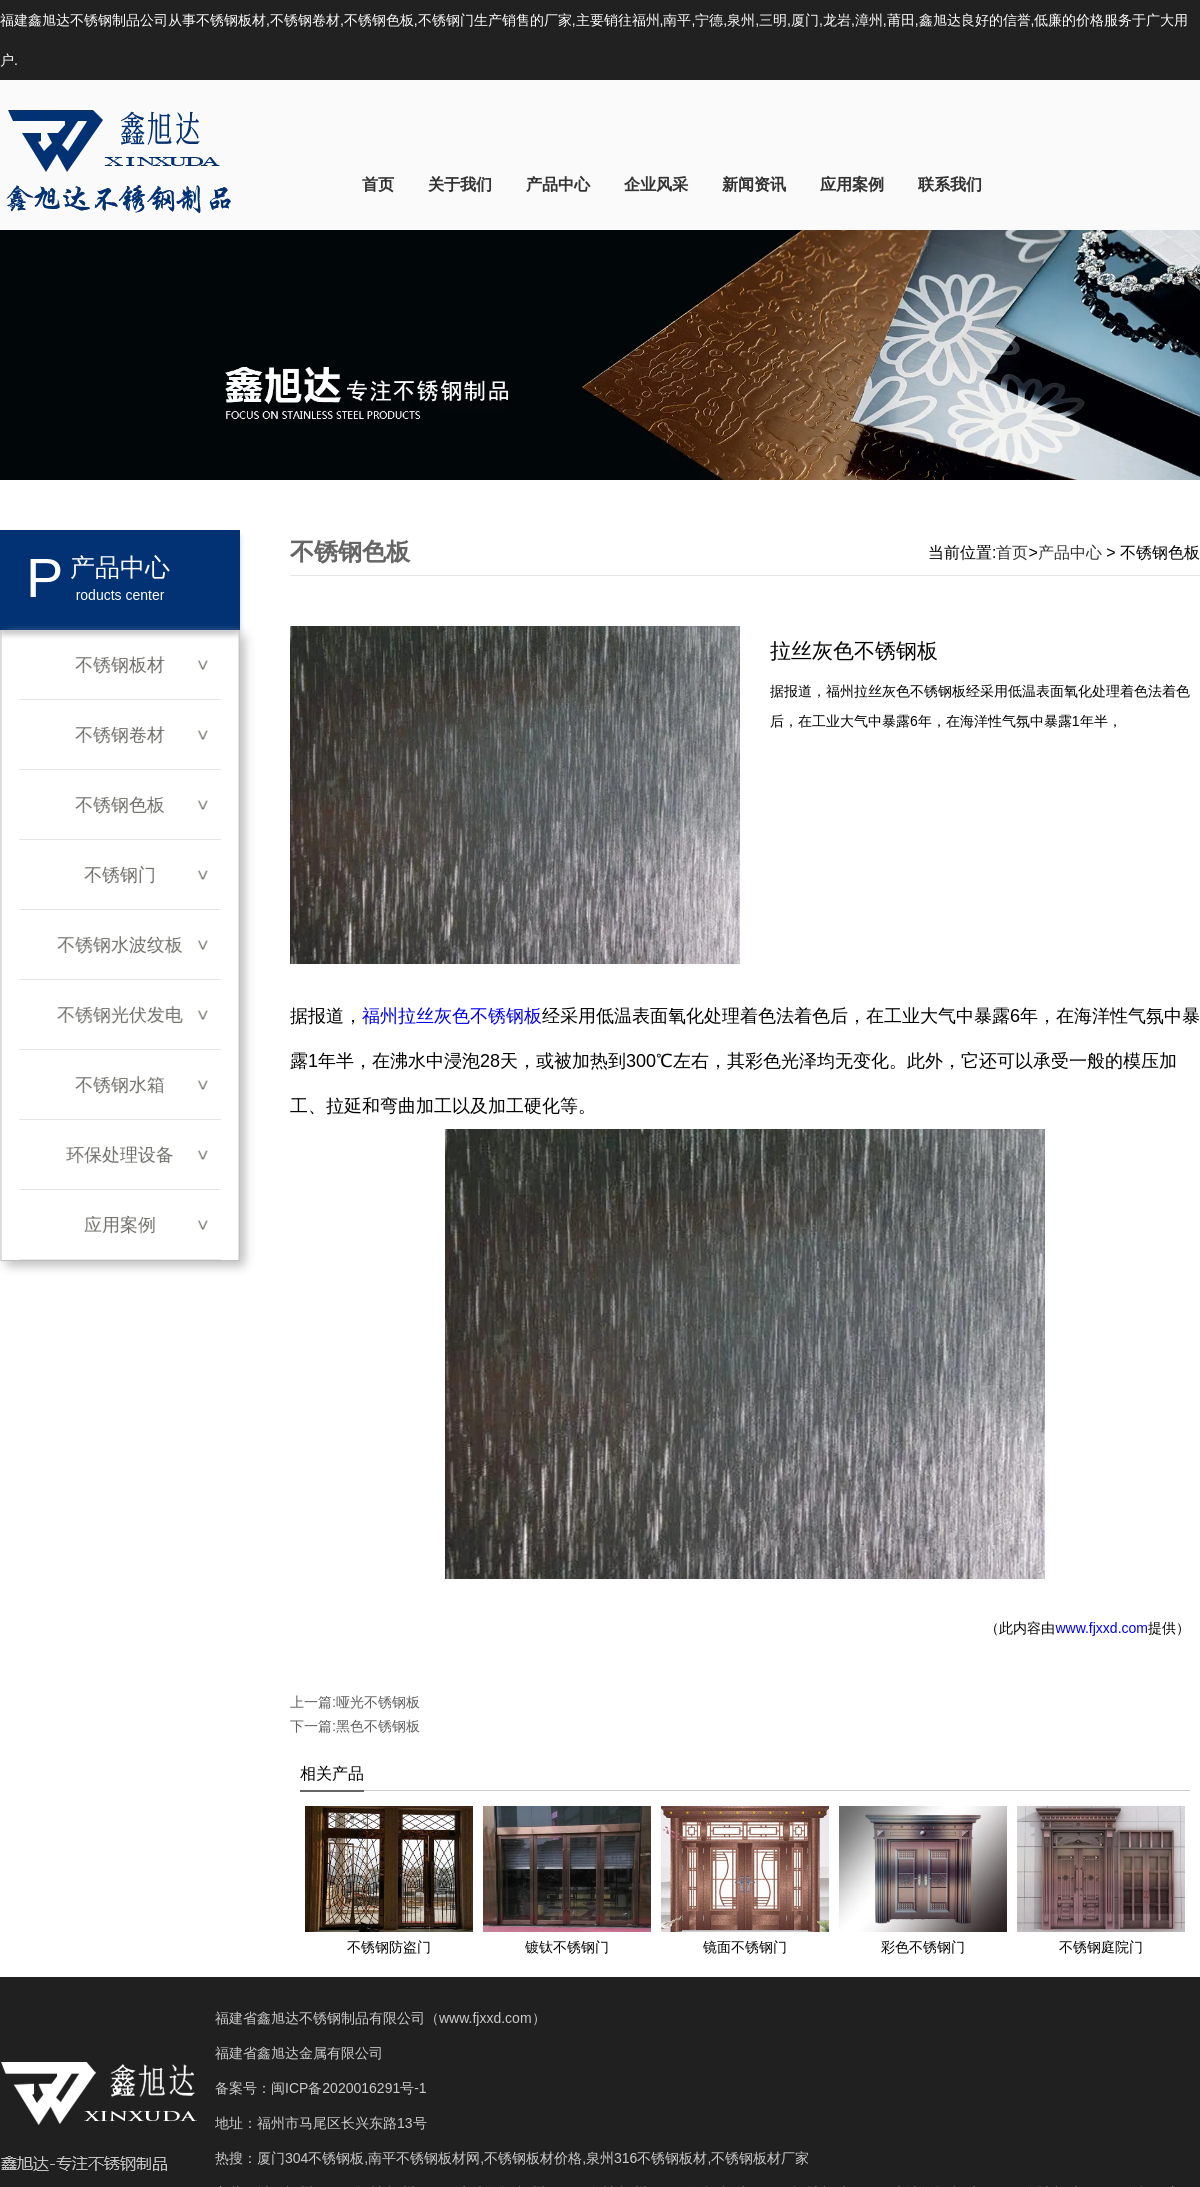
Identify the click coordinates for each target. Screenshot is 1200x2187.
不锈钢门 (120, 875)
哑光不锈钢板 (378, 1702)
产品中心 (558, 184)
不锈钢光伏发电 (120, 1015)
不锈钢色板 (120, 805)
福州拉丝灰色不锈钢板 (452, 1016)
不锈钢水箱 (120, 1085)
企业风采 (656, 184)
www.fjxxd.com (1101, 1628)
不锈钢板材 (120, 665)
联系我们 (950, 184)
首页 (378, 184)
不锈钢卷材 (120, 735)
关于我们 (460, 184)
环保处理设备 (120, 1155)
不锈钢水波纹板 (120, 945)
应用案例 (852, 184)
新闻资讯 (754, 184)
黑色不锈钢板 (378, 1726)
